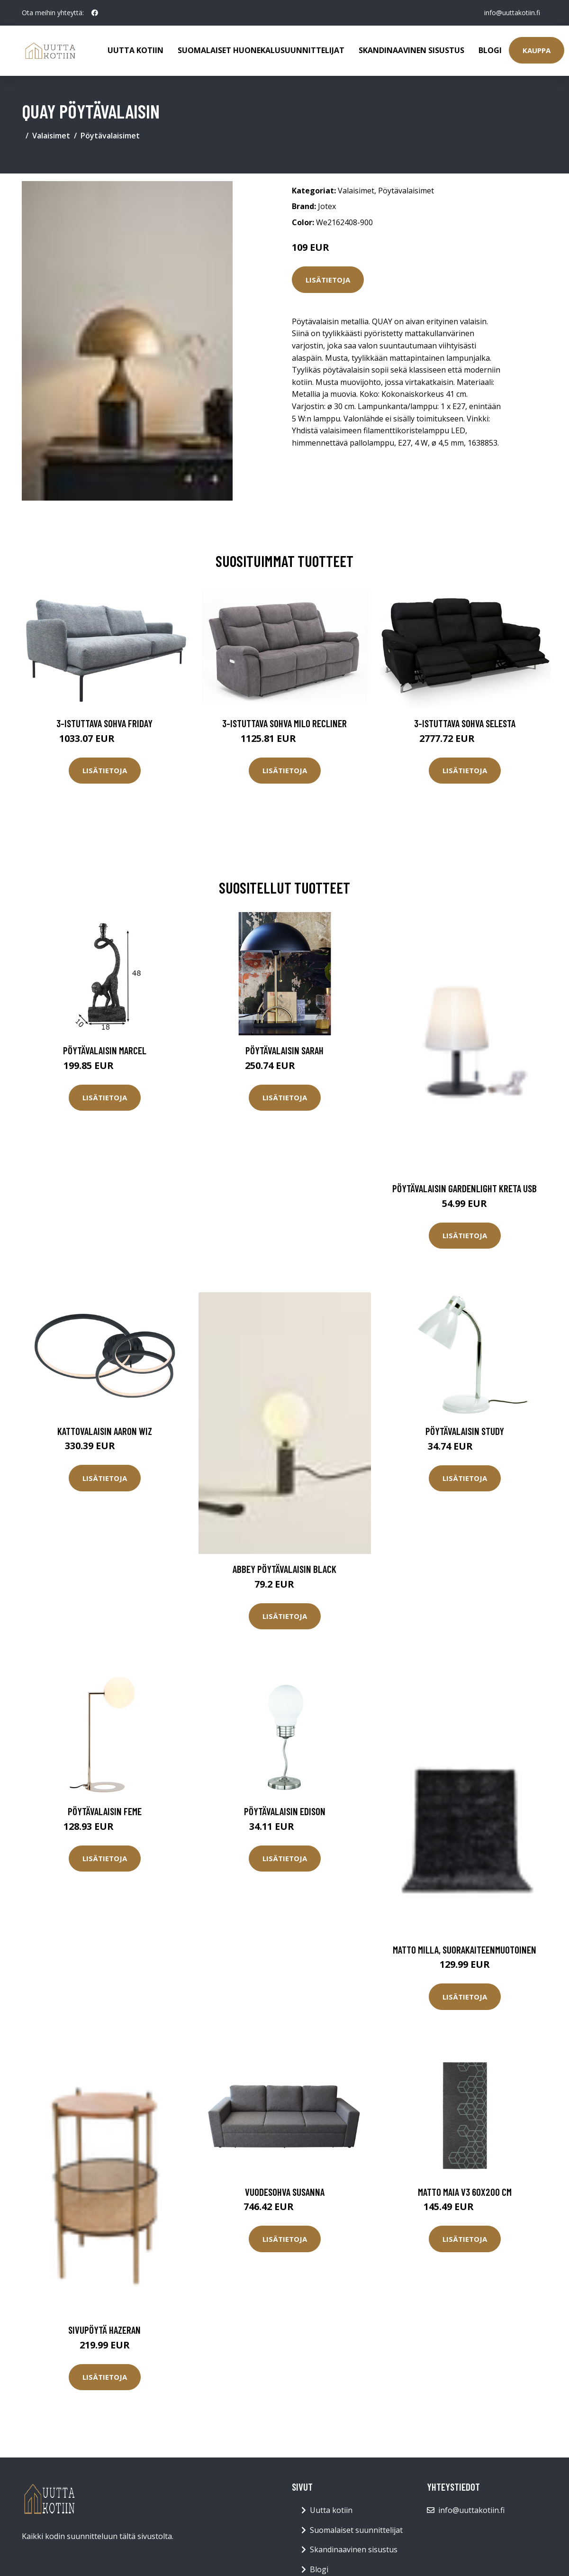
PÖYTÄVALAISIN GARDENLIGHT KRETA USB (464, 1188)
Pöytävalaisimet (110, 135)
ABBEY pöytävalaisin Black (284, 1569)
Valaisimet (51, 135)
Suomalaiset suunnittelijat (356, 2530)
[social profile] (95, 13)
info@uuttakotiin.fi (512, 12)
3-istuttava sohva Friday (104, 723)
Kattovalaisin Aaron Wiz (104, 1431)
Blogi (490, 50)
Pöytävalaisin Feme (105, 1811)
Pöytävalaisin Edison (284, 1811)
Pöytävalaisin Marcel (104, 1050)
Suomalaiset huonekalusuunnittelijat (261, 50)
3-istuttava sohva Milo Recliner (284, 723)
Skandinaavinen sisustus (411, 50)
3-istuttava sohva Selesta (464, 723)
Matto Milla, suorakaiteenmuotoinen (464, 1949)
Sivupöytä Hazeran (104, 2330)
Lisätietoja (328, 279)
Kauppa (537, 50)
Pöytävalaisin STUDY (464, 1431)
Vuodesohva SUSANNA (285, 2192)
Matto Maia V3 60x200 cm (465, 2192)
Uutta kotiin (135, 50)
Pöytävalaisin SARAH (284, 1050)
